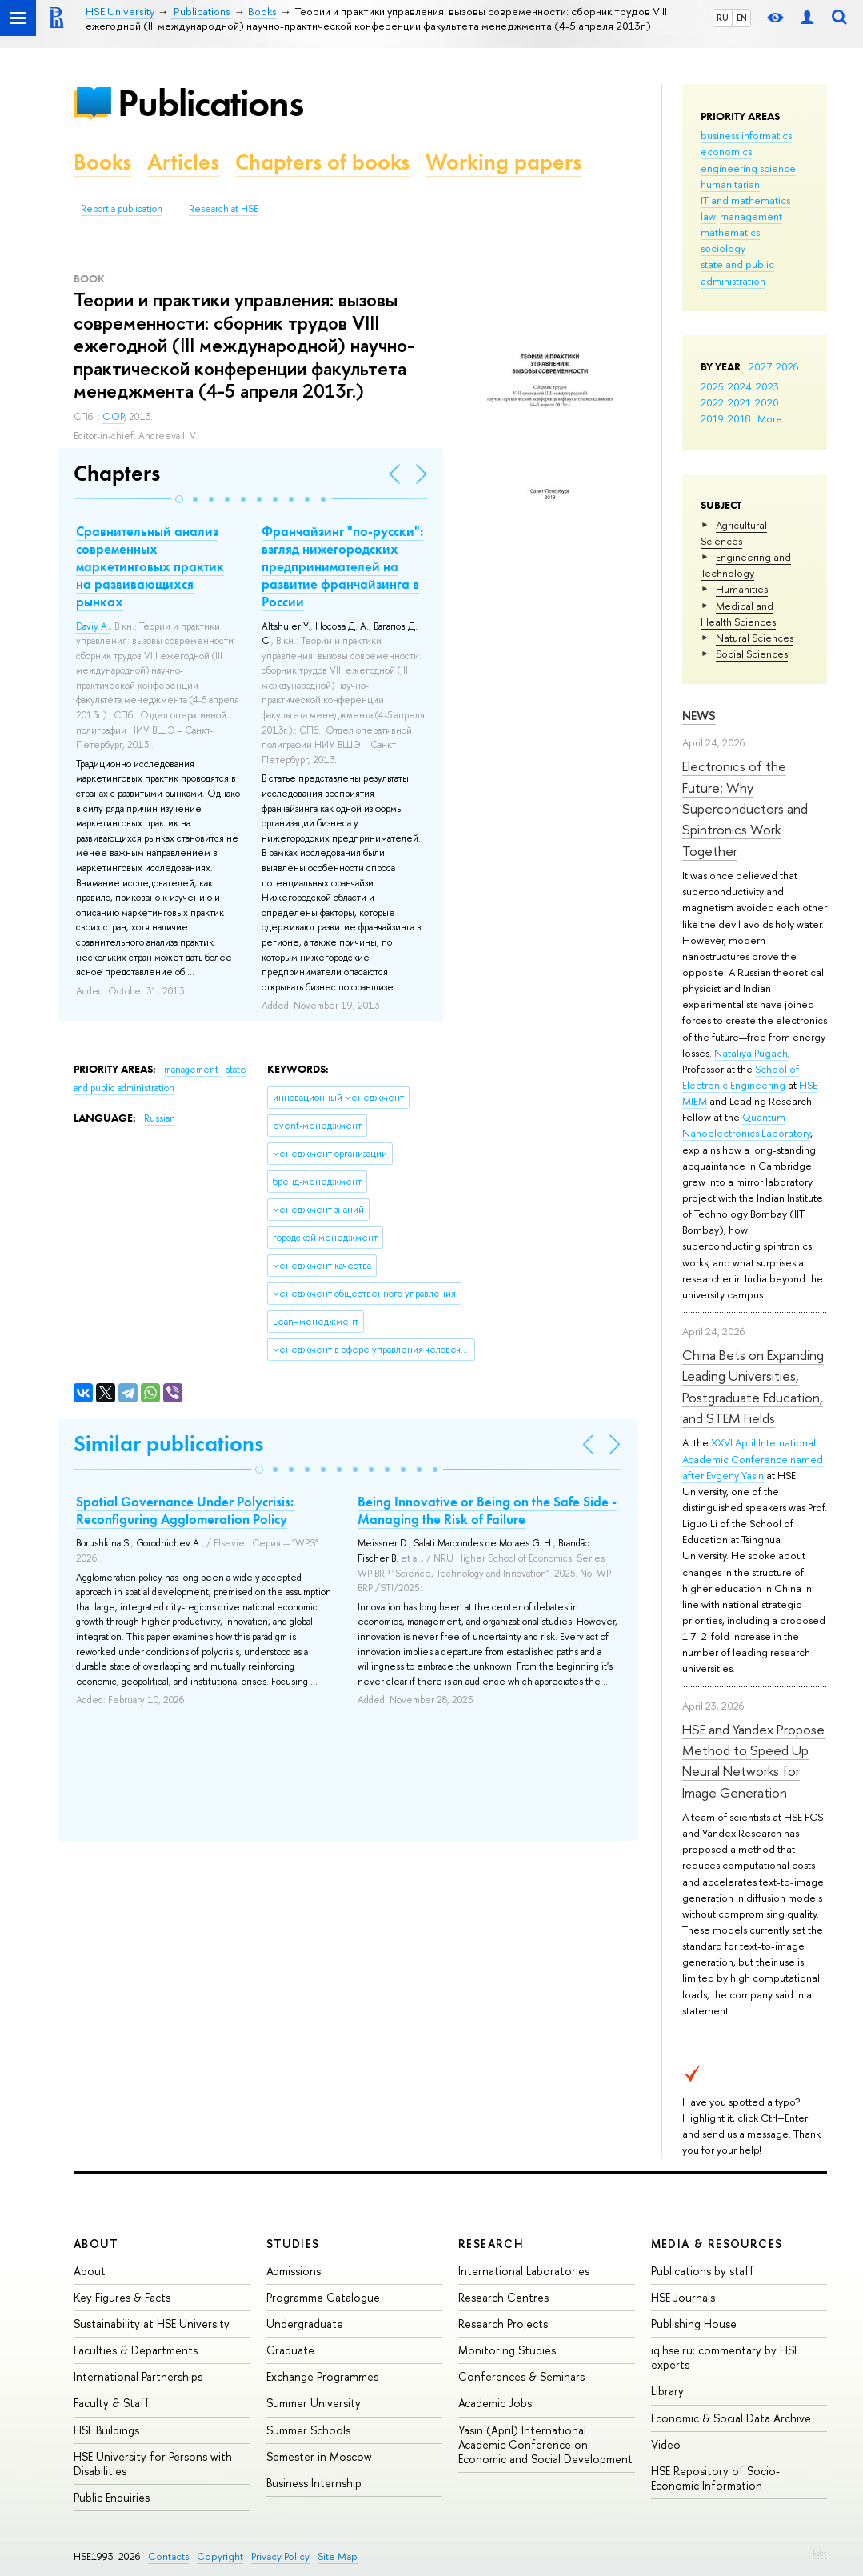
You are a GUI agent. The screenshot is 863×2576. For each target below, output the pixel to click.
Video (666, 2444)
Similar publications (168, 1444)
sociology (723, 248)
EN (742, 17)
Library (667, 2390)
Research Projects (503, 2323)
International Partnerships (138, 2376)
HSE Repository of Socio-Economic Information (715, 2478)
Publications (210, 102)
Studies (293, 2243)
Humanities (742, 589)
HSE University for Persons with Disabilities (153, 2463)
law (708, 216)
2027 (760, 366)
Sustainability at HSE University (152, 2323)
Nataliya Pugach (751, 1053)
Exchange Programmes (322, 2376)
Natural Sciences (754, 637)
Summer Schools (308, 2430)
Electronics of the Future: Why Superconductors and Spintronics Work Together (745, 808)
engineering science (748, 168)
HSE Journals (683, 2297)
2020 (767, 402)
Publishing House (694, 2323)
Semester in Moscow (319, 2456)
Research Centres (503, 2297)
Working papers (503, 162)
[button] (179, 499)
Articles (183, 162)
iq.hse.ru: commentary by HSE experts (725, 2357)
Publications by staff (702, 2270)
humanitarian (730, 184)
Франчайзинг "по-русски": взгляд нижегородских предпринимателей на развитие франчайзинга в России (342, 566)
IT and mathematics (745, 200)
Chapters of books (322, 162)
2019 (712, 418)
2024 (740, 386)
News (699, 715)
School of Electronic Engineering (740, 1077)
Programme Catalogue (323, 2297)
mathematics (730, 232)
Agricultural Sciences (734, 533)
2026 (787, 366)
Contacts (168, 2556)
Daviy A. (93, 626)
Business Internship (314, 2482)
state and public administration (737, 272)
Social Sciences (752, 653)
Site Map (338, 2556)
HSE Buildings (106, 2430)
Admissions (293, 2270)
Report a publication (121, 208)
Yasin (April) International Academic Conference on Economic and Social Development (545, 2444)
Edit (820, 2552)
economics (726, 151)
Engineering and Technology (746, 565)
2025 (712, 386)
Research (491, 2243)
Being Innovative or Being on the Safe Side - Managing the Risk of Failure (487, 1510)
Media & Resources (717, 2243)
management (751, 216)
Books (102, 162)
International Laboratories (523, 2270)
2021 (739, 402)
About (96, 2243)
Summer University (313, 2402)
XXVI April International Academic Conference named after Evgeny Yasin (752, 1458)
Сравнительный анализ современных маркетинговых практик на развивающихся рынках (150, 566)
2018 (739, 418)
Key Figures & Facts (122, 2297)
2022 (712, 402)
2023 (767, 386)
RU (723, 17)
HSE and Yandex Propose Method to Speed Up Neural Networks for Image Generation (753, 1761)
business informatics (746, 135)
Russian (159, 1118)
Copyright (220, 2556)
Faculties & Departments (136, 2350)
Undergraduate (304, 2323)
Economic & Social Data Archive (731, 2418)
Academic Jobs (495, 2402)
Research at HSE (223, 208)
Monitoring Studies (507, 2350)
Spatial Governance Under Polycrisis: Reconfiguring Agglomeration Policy (185, 1510)
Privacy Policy (280, 2556)
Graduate (290, 2350)
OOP (113, 416)
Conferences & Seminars (521, 2376)
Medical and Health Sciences (738, 613)
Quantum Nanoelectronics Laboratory (746, 1125)
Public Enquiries (112, 2497)
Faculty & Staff (112, 2402)
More (769, 418)
